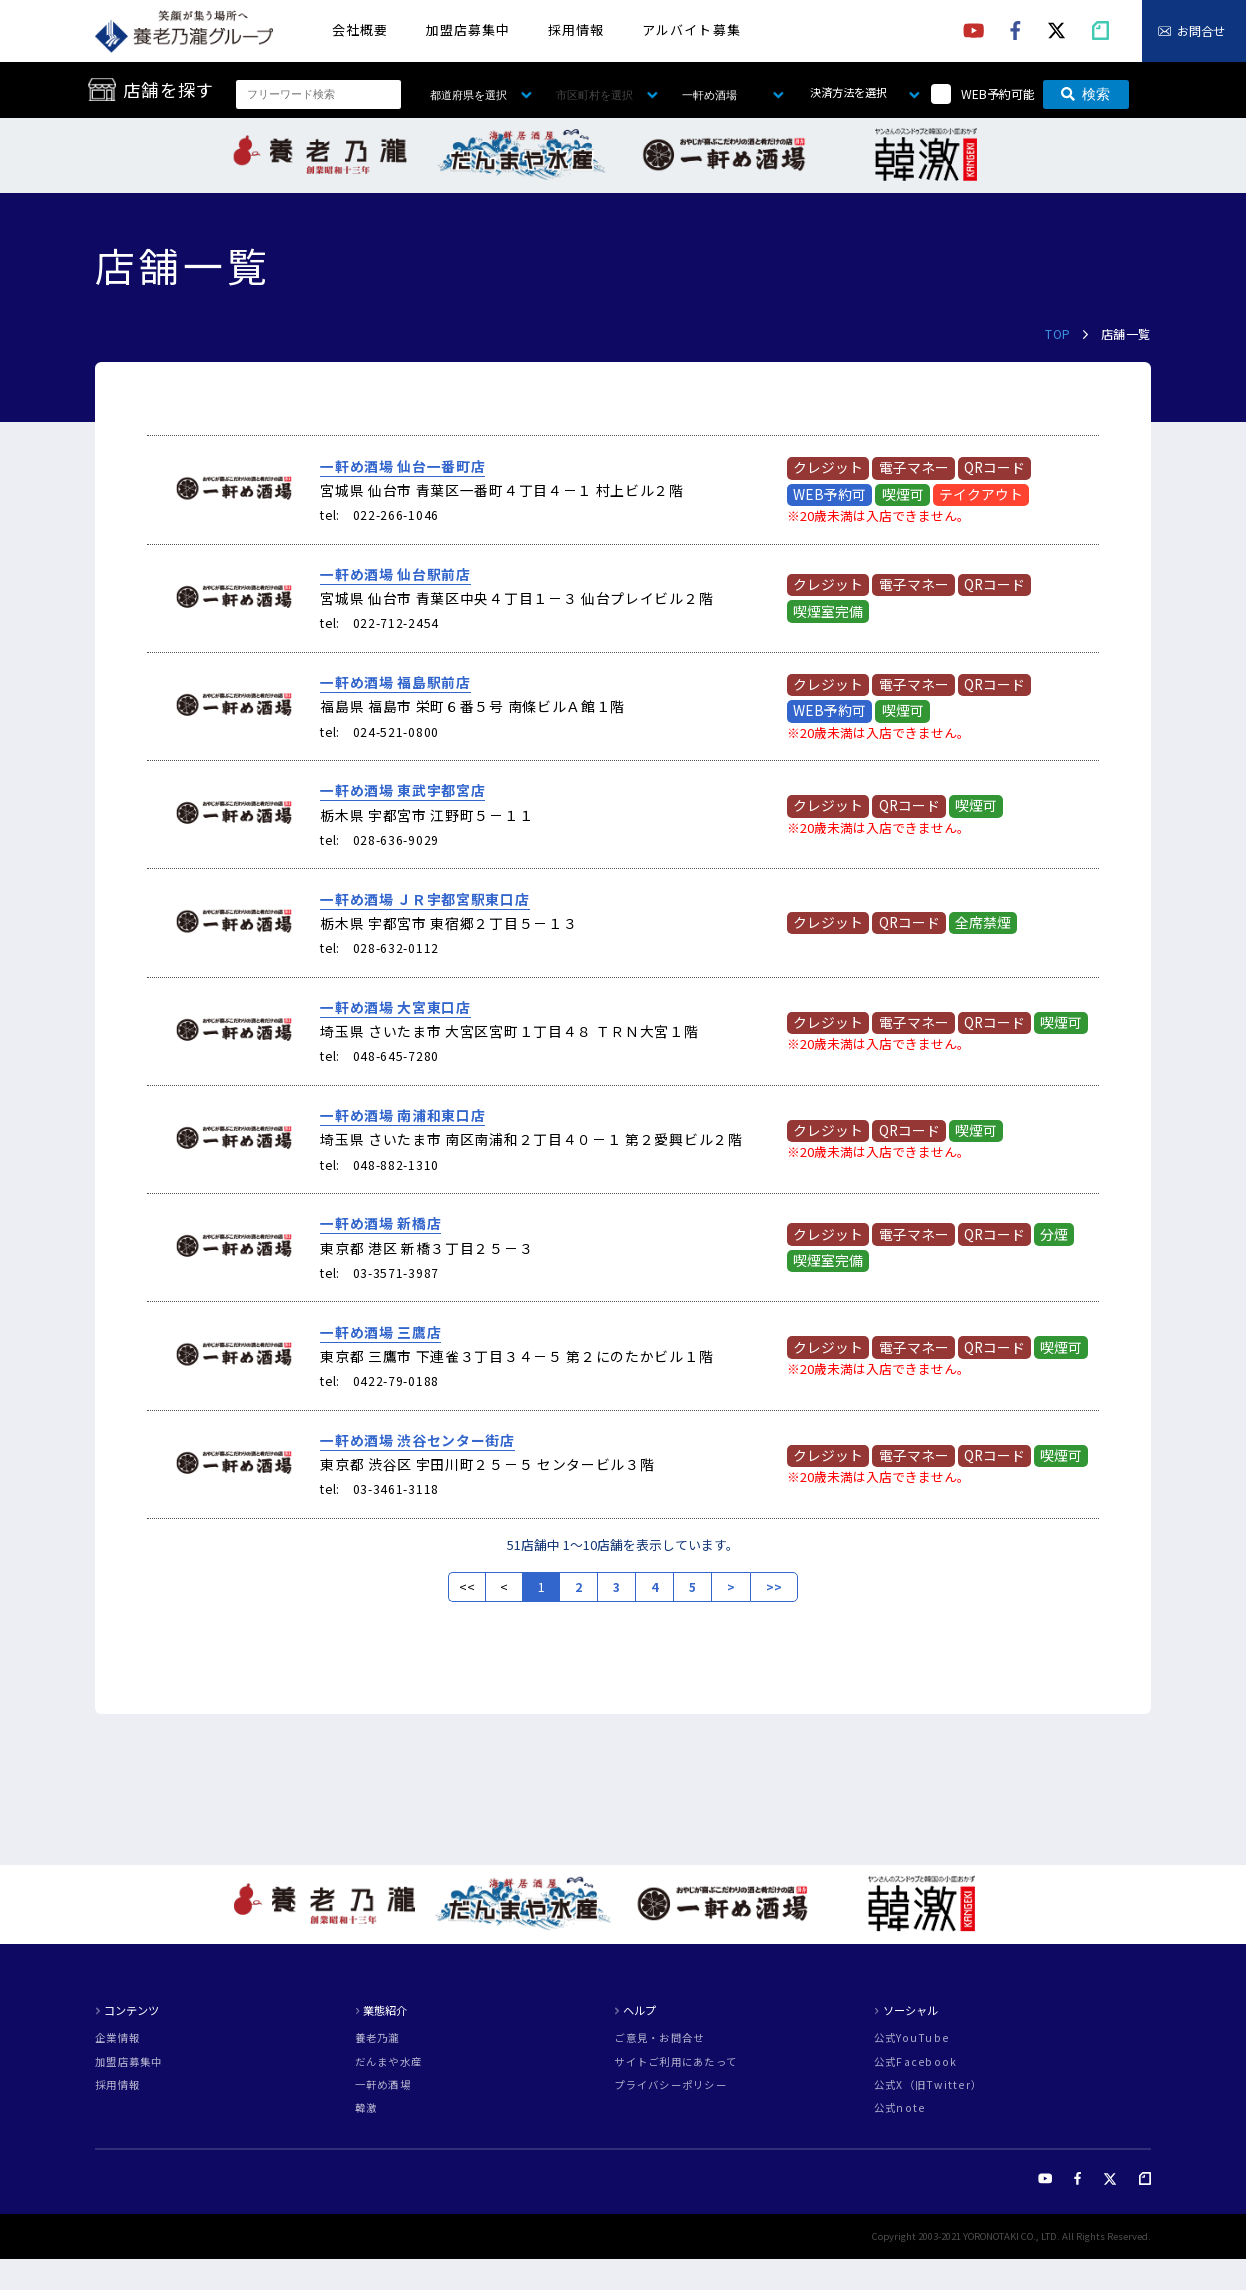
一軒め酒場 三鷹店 (380, 1332)
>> (774, 1587)
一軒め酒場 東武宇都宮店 (402, 790)
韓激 (366, 2108)
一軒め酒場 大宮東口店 (395, 1007)
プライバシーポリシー (670, 2085)
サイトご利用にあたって (675, 2062)
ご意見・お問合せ (659, 2038)
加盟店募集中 (468, 29)
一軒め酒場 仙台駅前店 (395, 574)
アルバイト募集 (691, 29)
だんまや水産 (388, 2062)
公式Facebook (915, 2062)
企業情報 (117, 2038)
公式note (899, 2108)
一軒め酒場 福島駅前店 (395, 682)
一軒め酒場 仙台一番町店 (402, 466)
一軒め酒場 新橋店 (380, 1223)
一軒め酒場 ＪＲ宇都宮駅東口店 (424, 899)
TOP (1057, 333)
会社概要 (360, 29)
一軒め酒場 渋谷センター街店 (417, 1440)
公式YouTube (911, 2038)
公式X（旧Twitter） (928, 2085)
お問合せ (1201, 30)
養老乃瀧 (377, 2038)
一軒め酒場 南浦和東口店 (402, 1115)
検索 (1085, 94)
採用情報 (576, 29)
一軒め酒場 (383, 2085)
